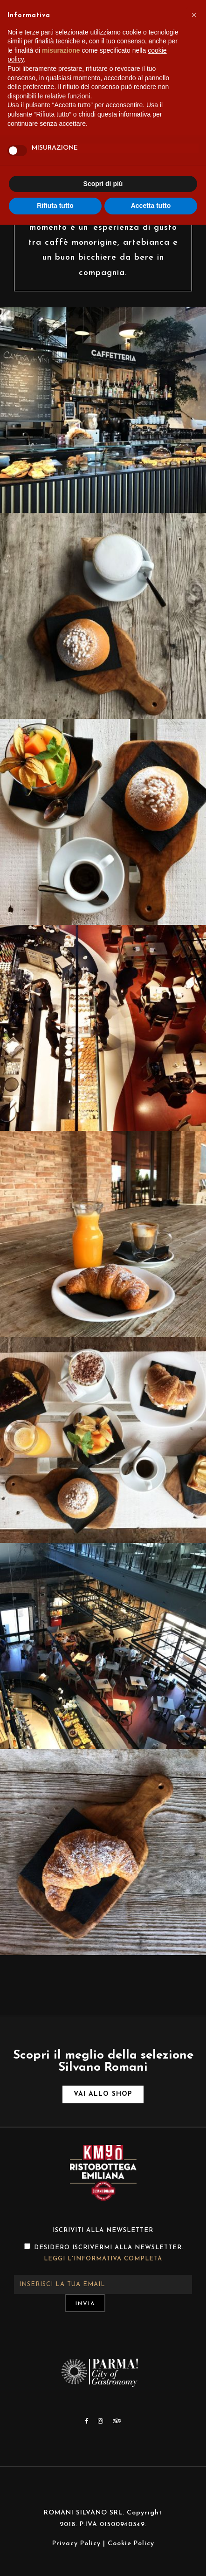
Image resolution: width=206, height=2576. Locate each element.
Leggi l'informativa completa (103, 2259)
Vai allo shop (103, 2094)
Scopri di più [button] (103, 183)
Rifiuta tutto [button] (55, 205)
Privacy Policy (76, 2543)
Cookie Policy (131, 2543)
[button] (193, 14)
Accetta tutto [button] (151, 205)
